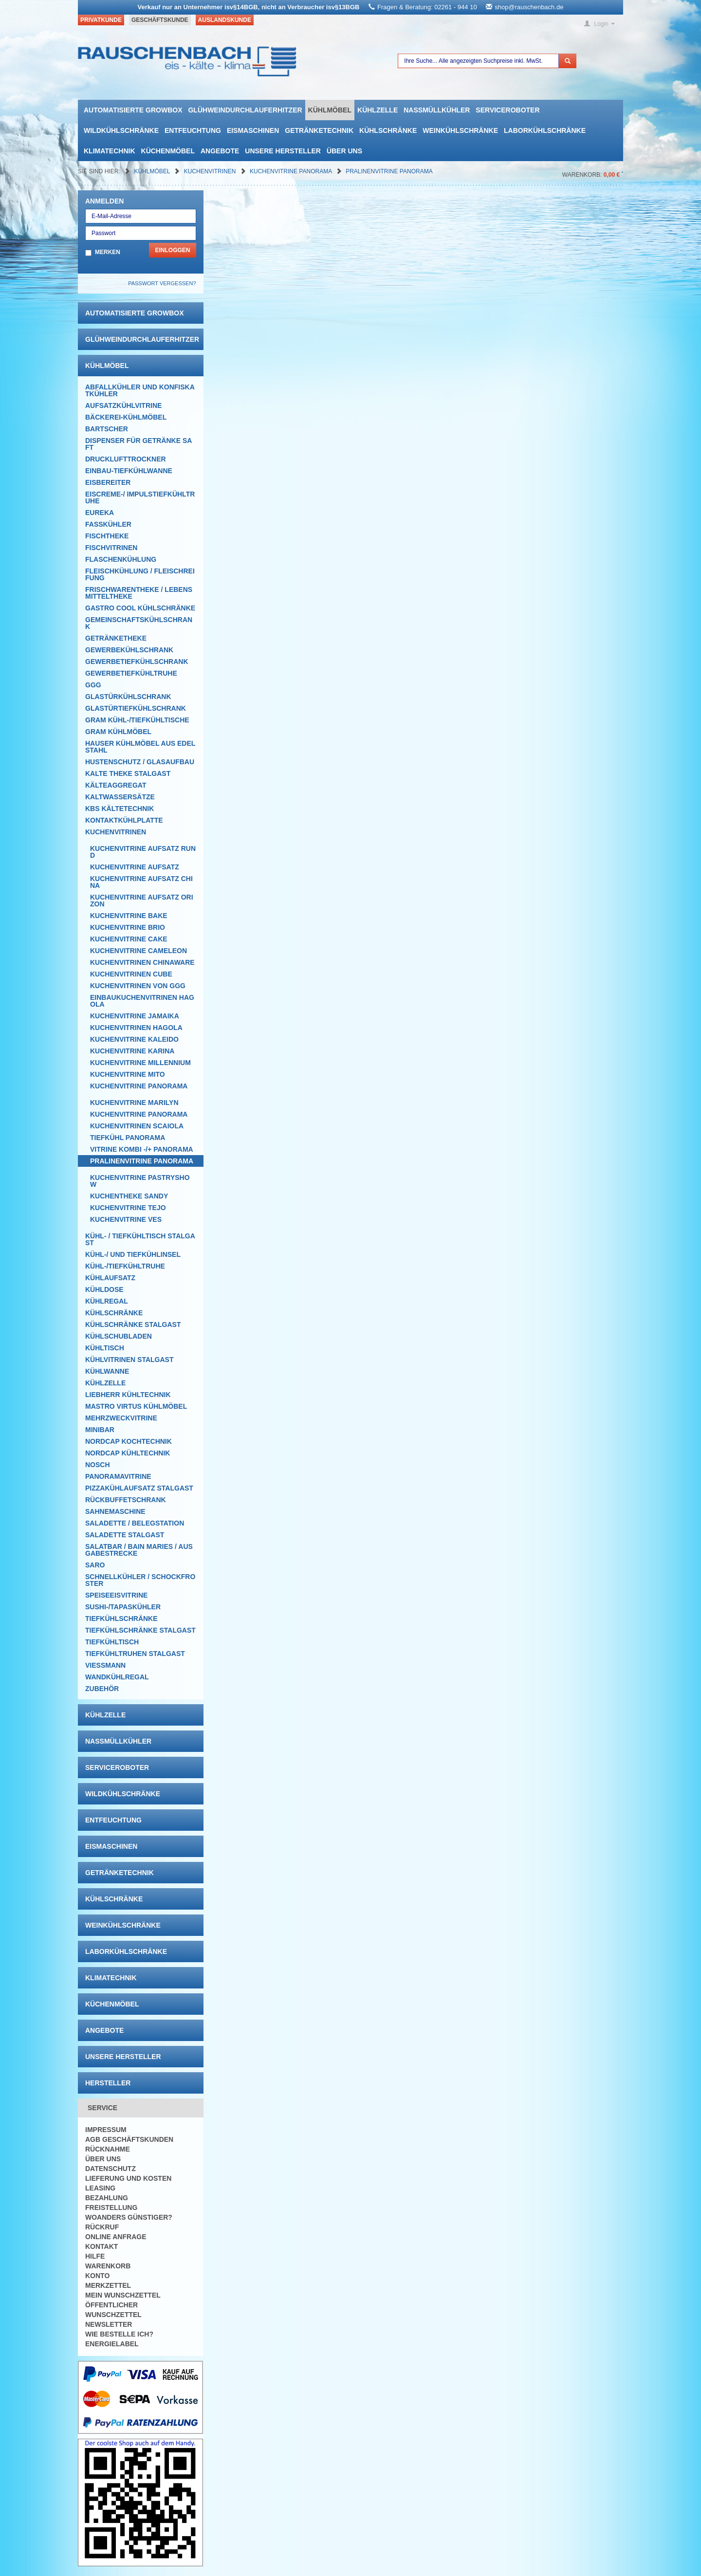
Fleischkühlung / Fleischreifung (140, 574)
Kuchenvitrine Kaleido (134, 1039)
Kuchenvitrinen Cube (131, 974)
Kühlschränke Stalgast (133, 1324)
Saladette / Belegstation (134, 1523)
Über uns (344, 151)
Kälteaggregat (115, 785)
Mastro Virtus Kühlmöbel (136, 1406)
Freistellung (111, 2207)
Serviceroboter (507, 110)
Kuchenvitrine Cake (128, 939)
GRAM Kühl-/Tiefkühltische (137, 720)
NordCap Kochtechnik (128, 1441)
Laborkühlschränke (545, 130)
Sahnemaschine (115, 1511)
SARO (95, 1565)
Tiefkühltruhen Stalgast (135, 1653)
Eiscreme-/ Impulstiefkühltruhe (140, 497)
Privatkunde (101, 20)
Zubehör (102, 1689)
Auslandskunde (224, 20)
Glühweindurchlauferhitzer (245, 110)
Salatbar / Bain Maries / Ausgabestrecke (139, 1550)
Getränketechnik (319, 130)
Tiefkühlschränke (121, 1618)
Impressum (106, 2130)
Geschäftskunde (159, 20)
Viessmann (105, 1665)
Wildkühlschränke (121, 130)
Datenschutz (110, 2168)
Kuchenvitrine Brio (127, 927)
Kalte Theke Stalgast (127, 773)
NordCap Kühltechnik (127, 1453)
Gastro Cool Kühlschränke (140, 608)
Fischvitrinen (111, 548)
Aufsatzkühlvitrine (123, 405)
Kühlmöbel (329, 110)
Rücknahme (107, 2149)
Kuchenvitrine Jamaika (134, 1016)
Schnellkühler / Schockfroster (140, 1580)
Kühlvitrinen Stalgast (129, 1359)
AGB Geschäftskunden (129, 2139)
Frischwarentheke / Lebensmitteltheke (138, 593)
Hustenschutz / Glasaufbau (139, 762)
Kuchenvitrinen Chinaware (142, 962)
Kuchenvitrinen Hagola (136, 1027)
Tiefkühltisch (112, 1642)
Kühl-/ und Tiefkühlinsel (133, 1254)
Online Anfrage (115, 2237)
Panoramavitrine (118, 1476)
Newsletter (108, 2324)
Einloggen (172, 250)
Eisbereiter (107, 482)
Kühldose (104, 1289)
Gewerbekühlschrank (129, 650)
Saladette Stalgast (124, 1535)
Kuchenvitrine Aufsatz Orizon (141, 900)
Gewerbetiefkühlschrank (136, 661)
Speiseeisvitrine (116, 1595)
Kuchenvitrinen (211, 171)
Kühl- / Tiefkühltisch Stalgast (140, 1239)
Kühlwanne (107, 1371)
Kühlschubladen (118, 1336)
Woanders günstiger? (128, 2217)
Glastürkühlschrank (128, 696)
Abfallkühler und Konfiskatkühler (140, 390)
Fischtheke (107, 536)
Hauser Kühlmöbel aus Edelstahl (140, 746)
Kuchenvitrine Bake (128, 916)
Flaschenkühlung (120, 559)
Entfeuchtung (193, 130)
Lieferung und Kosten (128, 2178)
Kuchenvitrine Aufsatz (134, 867)
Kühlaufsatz (110, 1278)
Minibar (99, 1430)
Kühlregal (106, 1301)
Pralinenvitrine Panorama (389, 171)
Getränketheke (116, 638)
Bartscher (106, 429)
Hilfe (95, 2256)
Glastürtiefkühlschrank (135, 708)
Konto (97, 2276)
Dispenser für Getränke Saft (138, 444)
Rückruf (102, 2227)
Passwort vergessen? (162, 283)
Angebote (220, 151)
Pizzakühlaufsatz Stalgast (139, 1488)
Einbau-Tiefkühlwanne (128, 471)
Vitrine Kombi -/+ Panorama (141, 1149)
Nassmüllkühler (437, 110)
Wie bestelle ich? (119, 2334)
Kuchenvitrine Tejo (128, 1208)
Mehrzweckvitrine (121, 1418)
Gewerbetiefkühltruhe (131, 673)
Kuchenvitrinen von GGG (137, 986)
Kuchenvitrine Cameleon (138, 951)
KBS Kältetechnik (119, 808)
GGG (93, 685)
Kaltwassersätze (120, 797)
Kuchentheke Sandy (129, 1196)
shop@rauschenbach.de (529, 7)
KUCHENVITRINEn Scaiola (137, 1126)
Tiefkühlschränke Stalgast (140, 1630)
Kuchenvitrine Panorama (291, 171)
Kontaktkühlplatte (124, 820)
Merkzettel (108, 2285)
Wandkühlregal (117, 1677)
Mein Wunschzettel (123, 2295)
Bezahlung (106, 2198)
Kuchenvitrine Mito (127, 1074)
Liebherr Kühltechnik (128, 1394)
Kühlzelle (377, 110)
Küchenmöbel (168, 151)
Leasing (100, 2188)
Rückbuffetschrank (125, 1500)
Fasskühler (108, 524)
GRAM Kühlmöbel (118, 732)
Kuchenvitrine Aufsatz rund (143, 852)
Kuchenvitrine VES (126, 1219)
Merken (107, 252)
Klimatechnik (109, 151)
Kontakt (101, 2246)
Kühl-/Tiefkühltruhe (125, 1266)
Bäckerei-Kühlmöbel (125, 417)
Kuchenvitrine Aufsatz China (141, 882)
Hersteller (107, 2083)
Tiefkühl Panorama (127, 1137)
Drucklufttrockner (125, 459)
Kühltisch (104, 1348)
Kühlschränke (388, 130)
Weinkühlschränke (460, 130)
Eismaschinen (253, 130)
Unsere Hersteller (283, 151)
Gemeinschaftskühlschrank (138, 623)
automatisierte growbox (133, 110)
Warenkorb (107, 2266)
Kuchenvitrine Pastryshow (140, 1181)
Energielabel (112, 2344)
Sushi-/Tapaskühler (123, 1607)
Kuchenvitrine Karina (132, 1051)
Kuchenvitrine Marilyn (134, 1102)
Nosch (97, 1465)
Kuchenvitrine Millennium (140, 1063)
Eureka (99, 512)
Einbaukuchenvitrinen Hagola (142, 1001)
